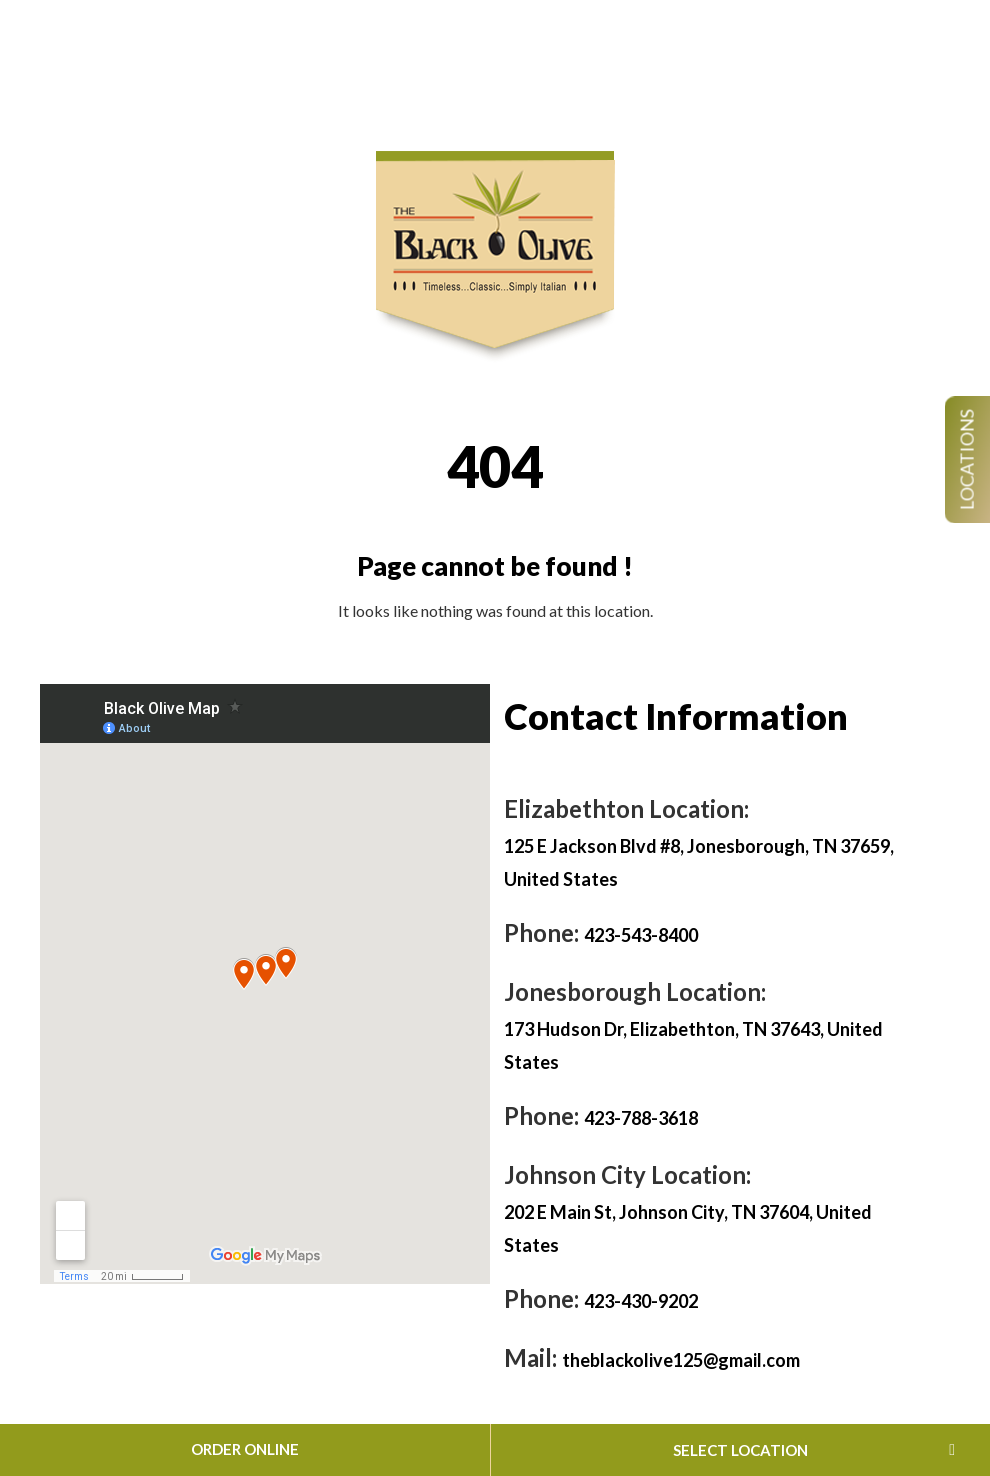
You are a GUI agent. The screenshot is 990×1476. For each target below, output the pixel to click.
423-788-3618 (641, 1118)
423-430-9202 (641, 1301)
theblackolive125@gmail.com (681, 1360)
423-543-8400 (641, 935)
